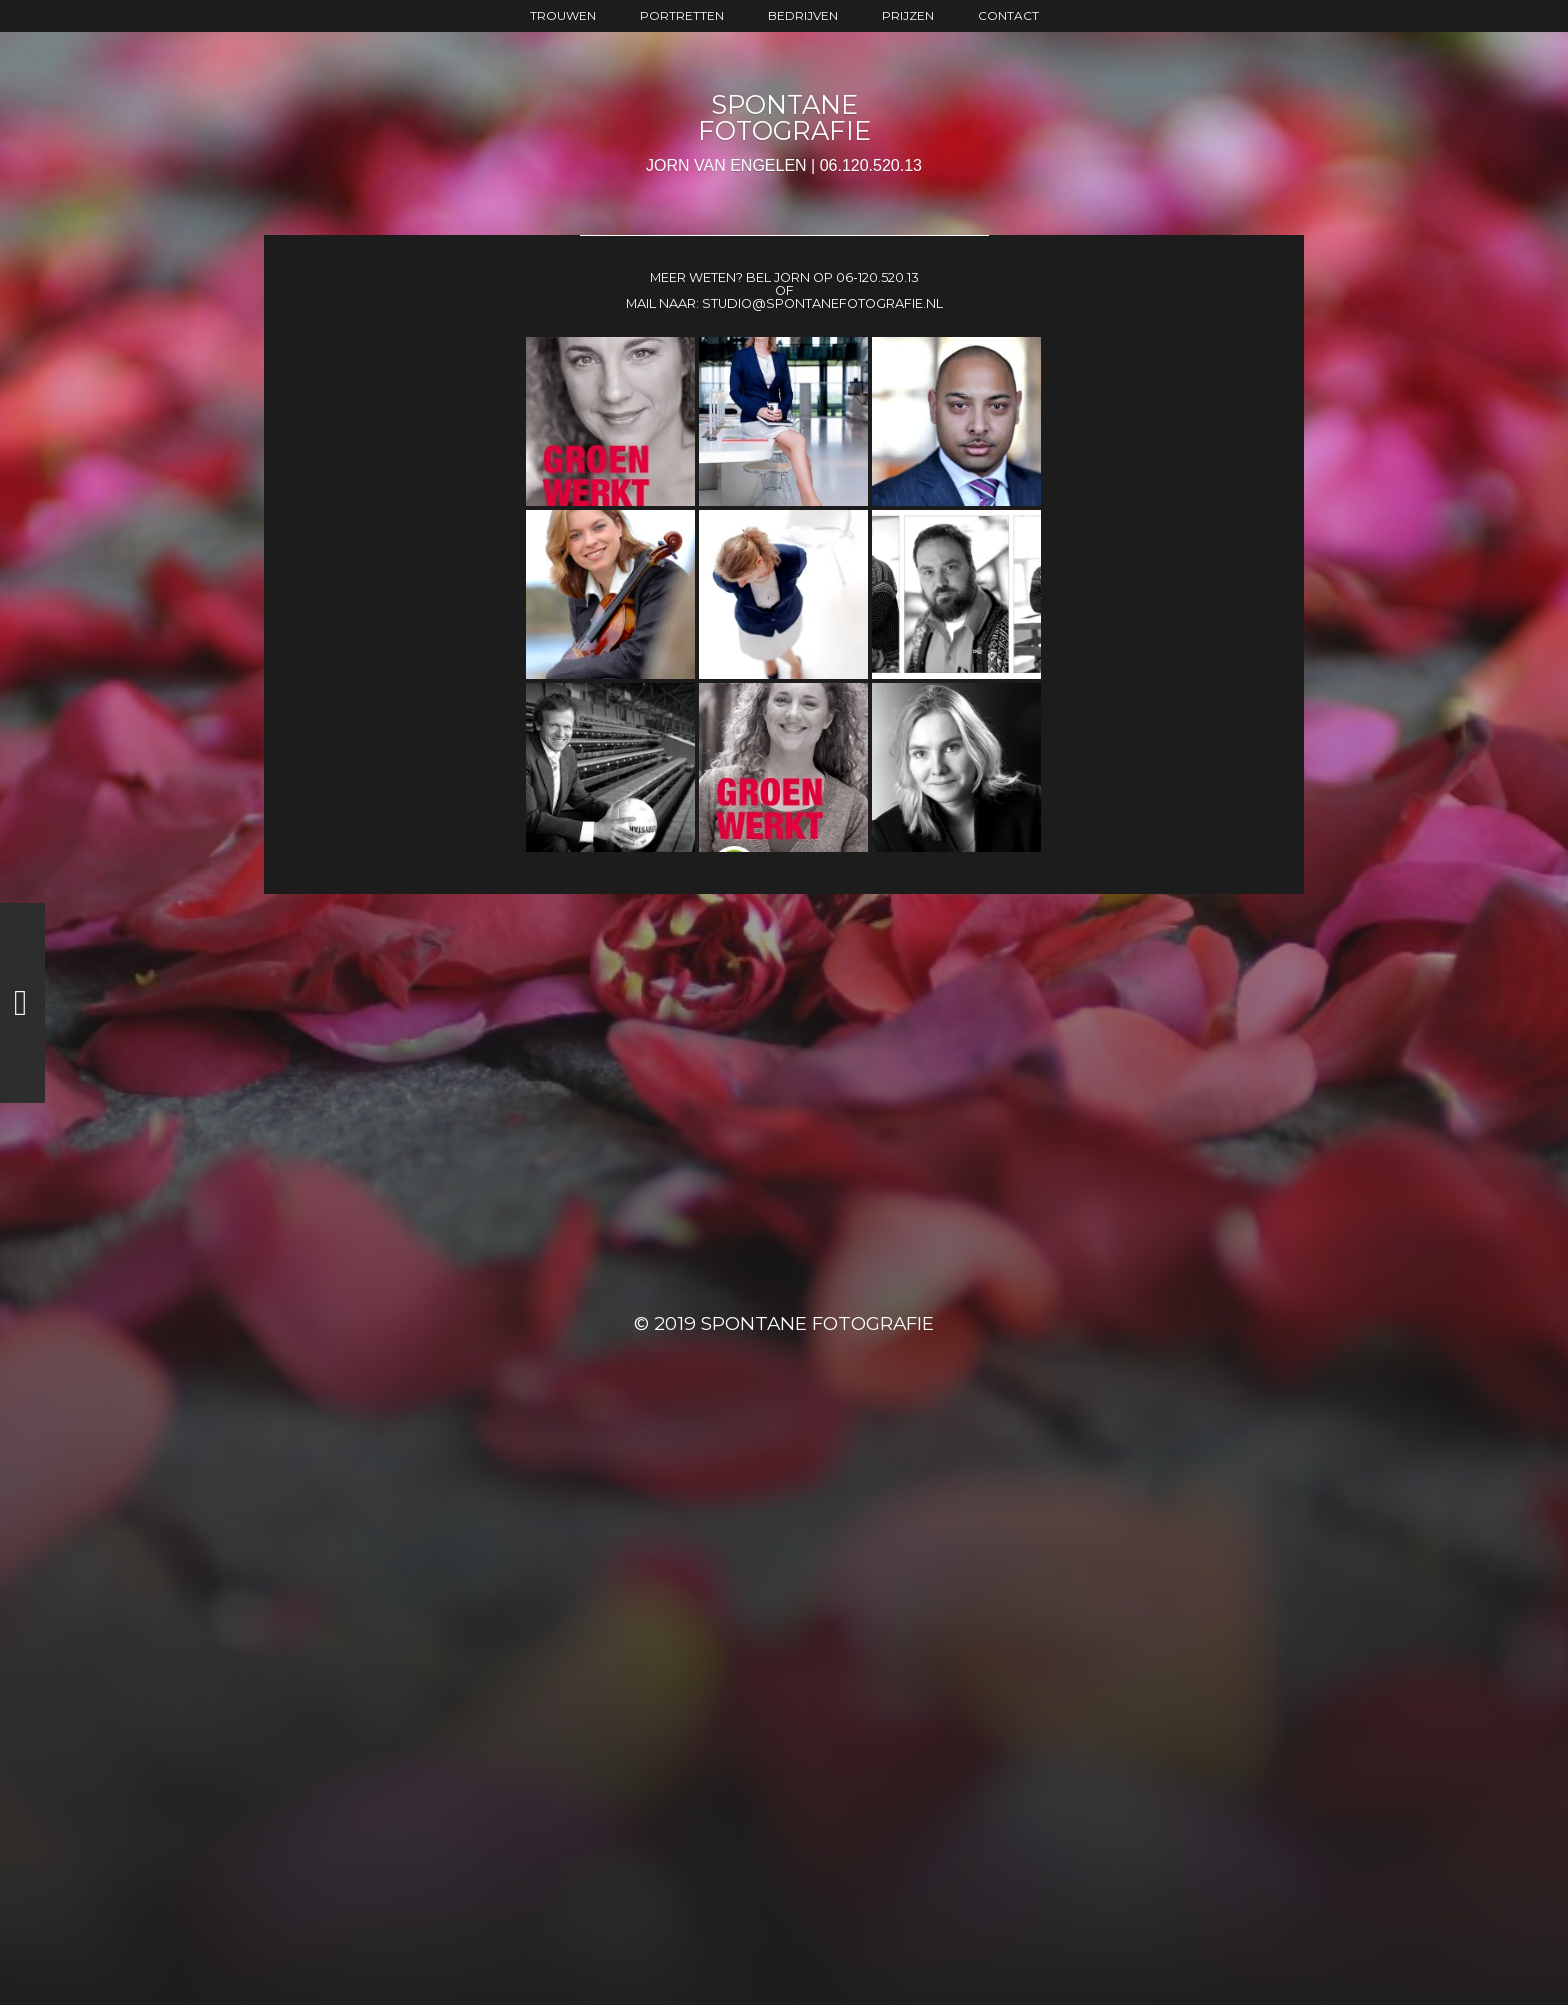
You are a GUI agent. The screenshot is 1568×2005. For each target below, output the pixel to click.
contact (1008, 15)
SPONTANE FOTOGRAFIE (784, 117)
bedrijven (803, 15)
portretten (682, 15)
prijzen (908, 15)
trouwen (563, 15)
